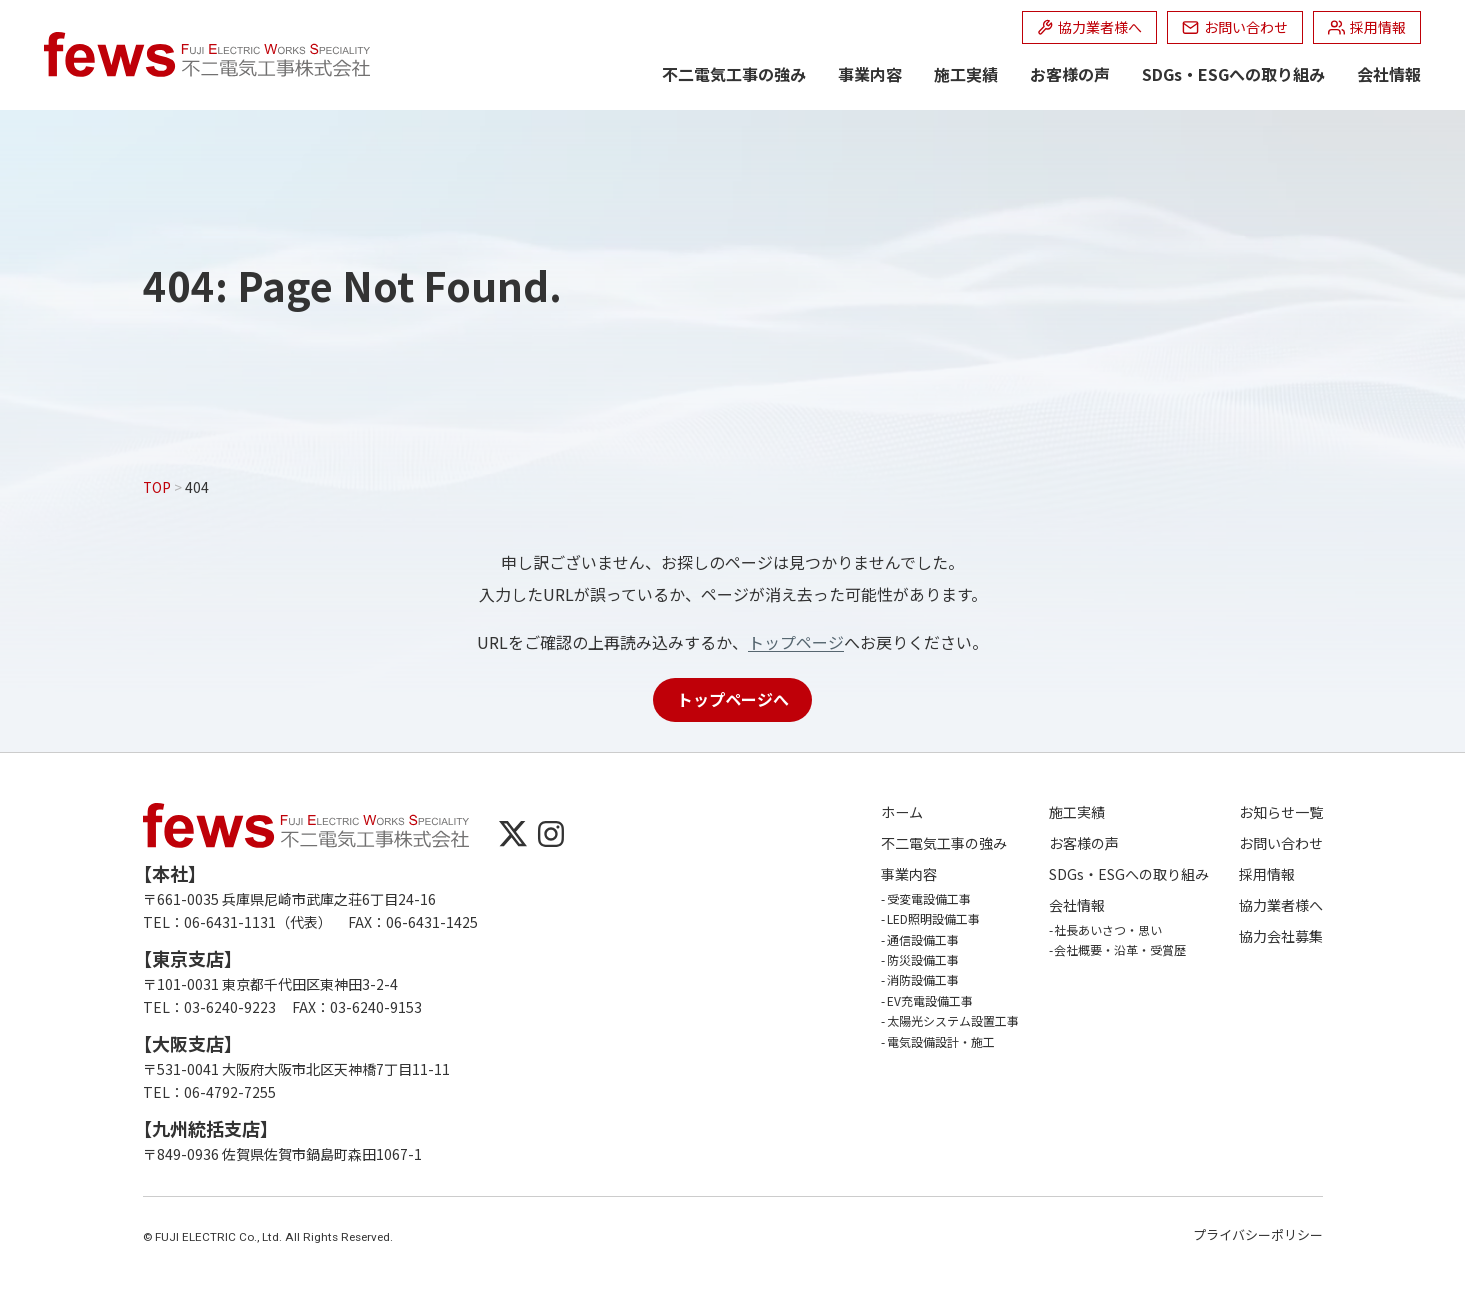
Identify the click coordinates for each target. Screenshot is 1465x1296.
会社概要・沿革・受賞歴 (1120, 949)
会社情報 (1389, 74)
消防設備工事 (923, 979)
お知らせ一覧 (1281, 812)
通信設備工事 (923, 939)
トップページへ (733, 699)
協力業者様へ (1281, 905)
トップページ (796, 642)
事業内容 (870, 74)
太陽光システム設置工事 (953, 1020)
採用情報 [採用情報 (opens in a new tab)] (1267, 874)
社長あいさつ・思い (1108, 929)
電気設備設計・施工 (941, 1041)
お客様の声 (1070, 74)
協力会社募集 (1281, 936)
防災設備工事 (923, 959)
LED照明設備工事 (933, 918)
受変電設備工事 (929, 898)
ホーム (902, 812)
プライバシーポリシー (1258, 1234)
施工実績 (966, 74)
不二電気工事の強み (734, 74)
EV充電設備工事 (930, 1000)
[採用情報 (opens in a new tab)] (1367, 27)
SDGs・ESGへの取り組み (1233, 74)
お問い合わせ (1281, 843)
